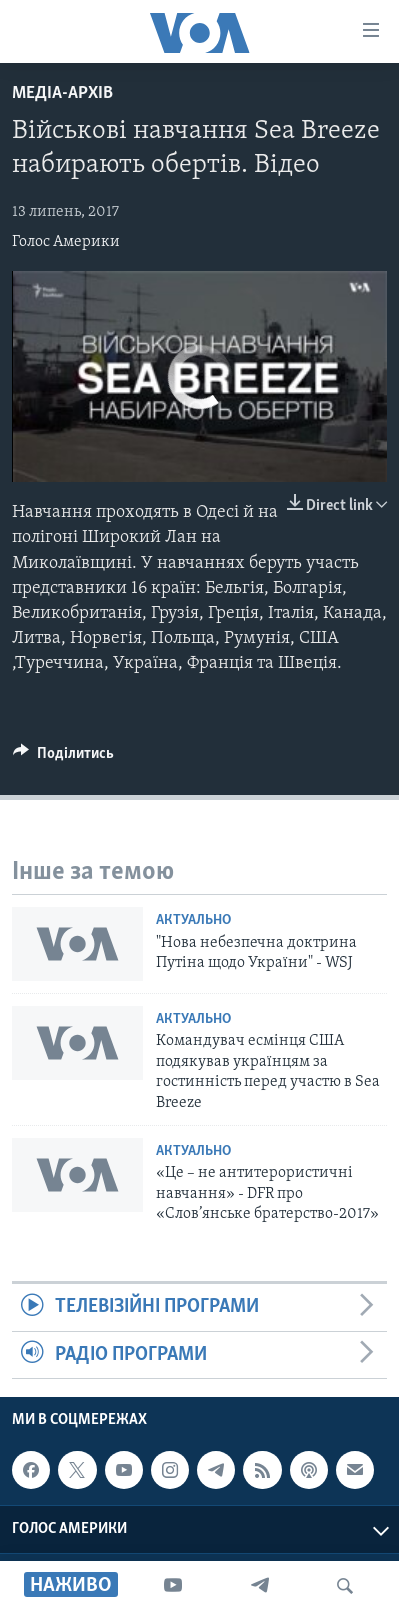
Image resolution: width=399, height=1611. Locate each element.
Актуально (193, 920)
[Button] (63, 758)
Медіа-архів (62, 93)
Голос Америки (66, 242)
